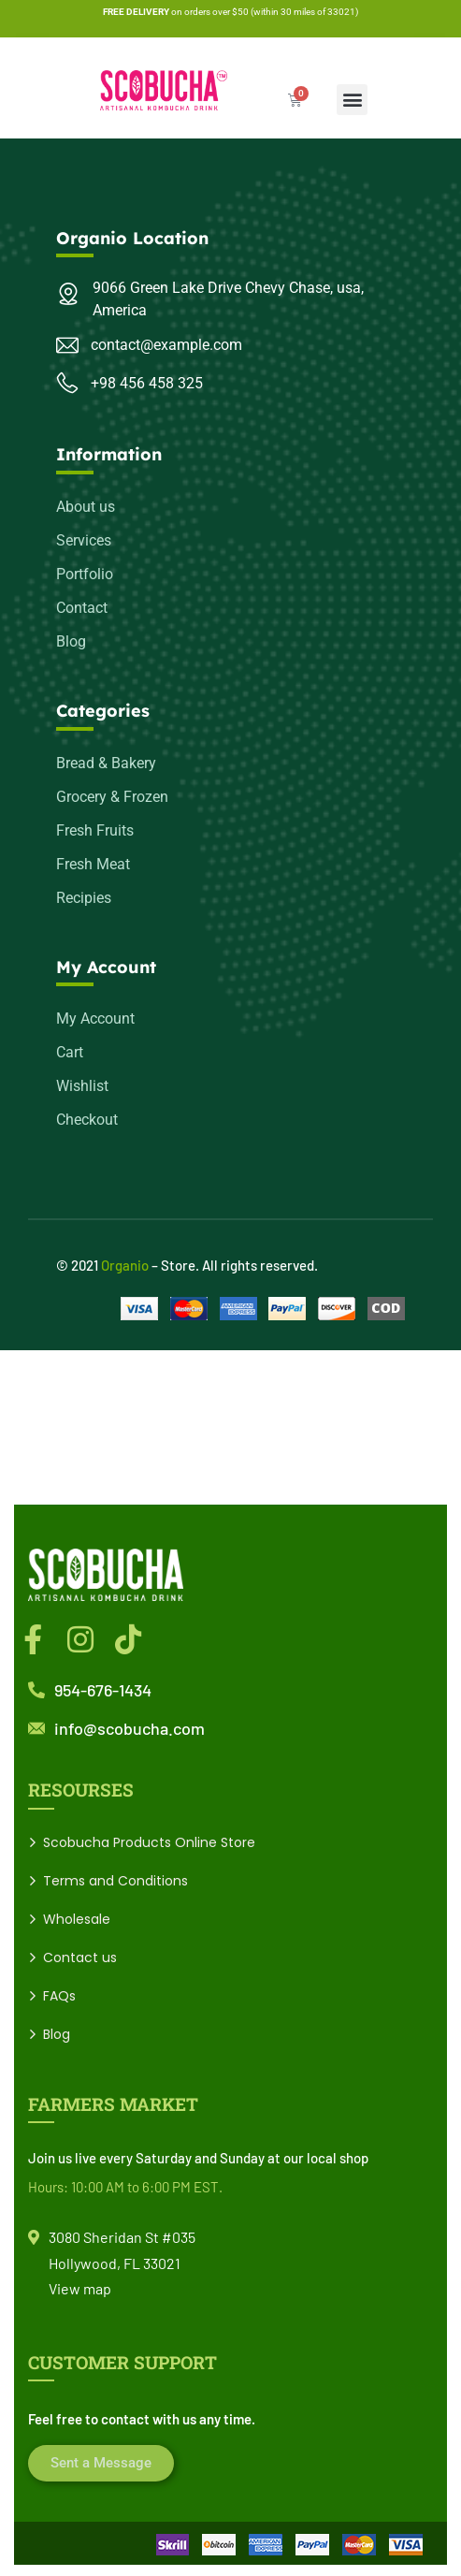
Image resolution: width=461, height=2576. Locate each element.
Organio (125, 1265)
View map (80, 2288)
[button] (352, 99)
